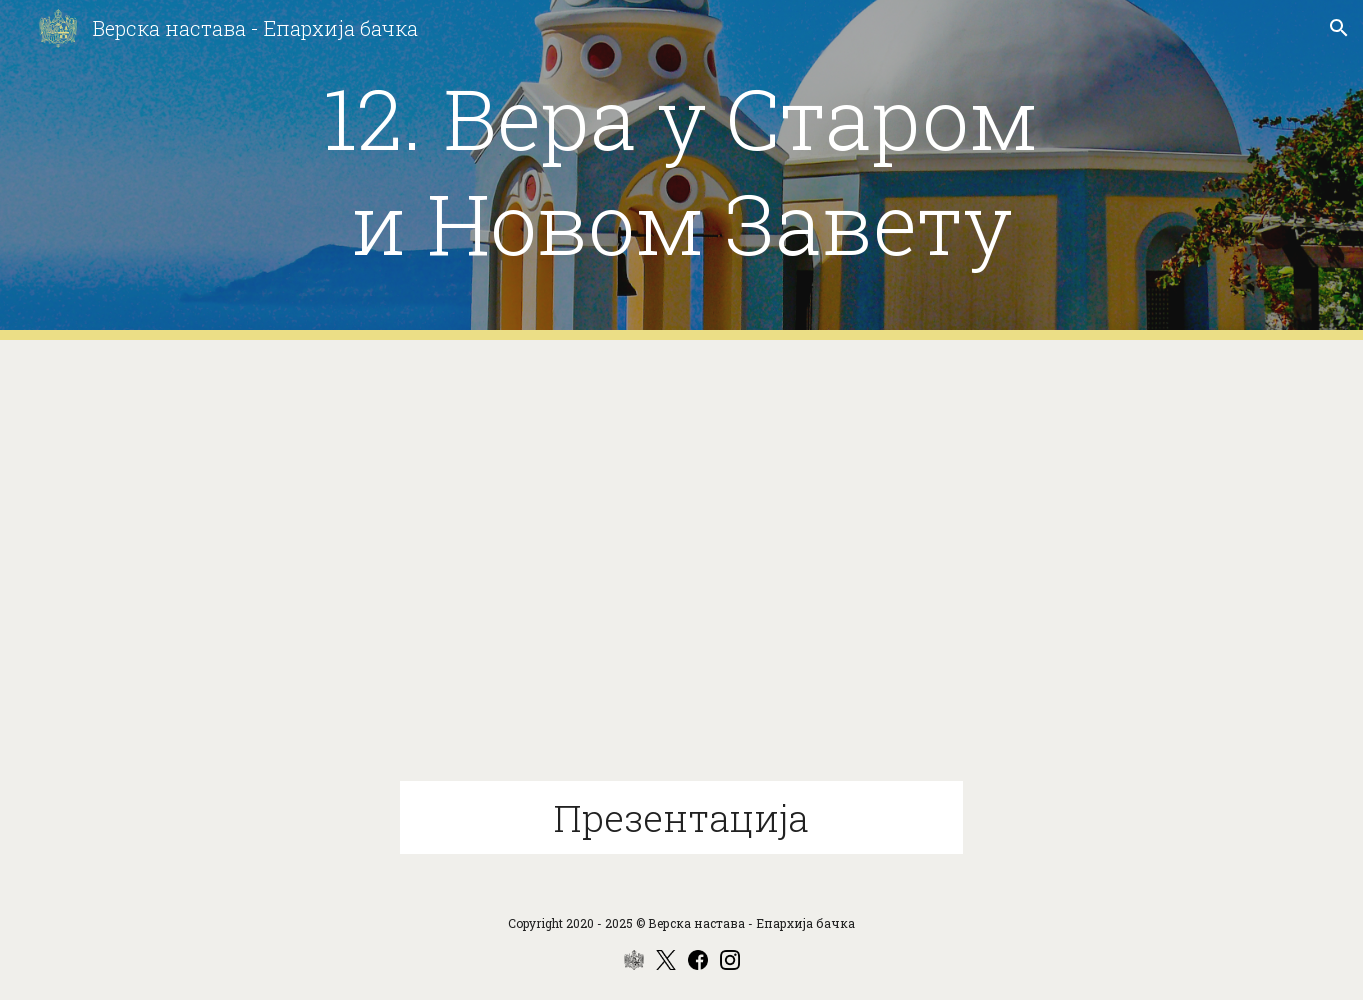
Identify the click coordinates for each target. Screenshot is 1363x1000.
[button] (1339, 28)
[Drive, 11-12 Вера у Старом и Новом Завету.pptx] (681, 572)
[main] (682, 170)
